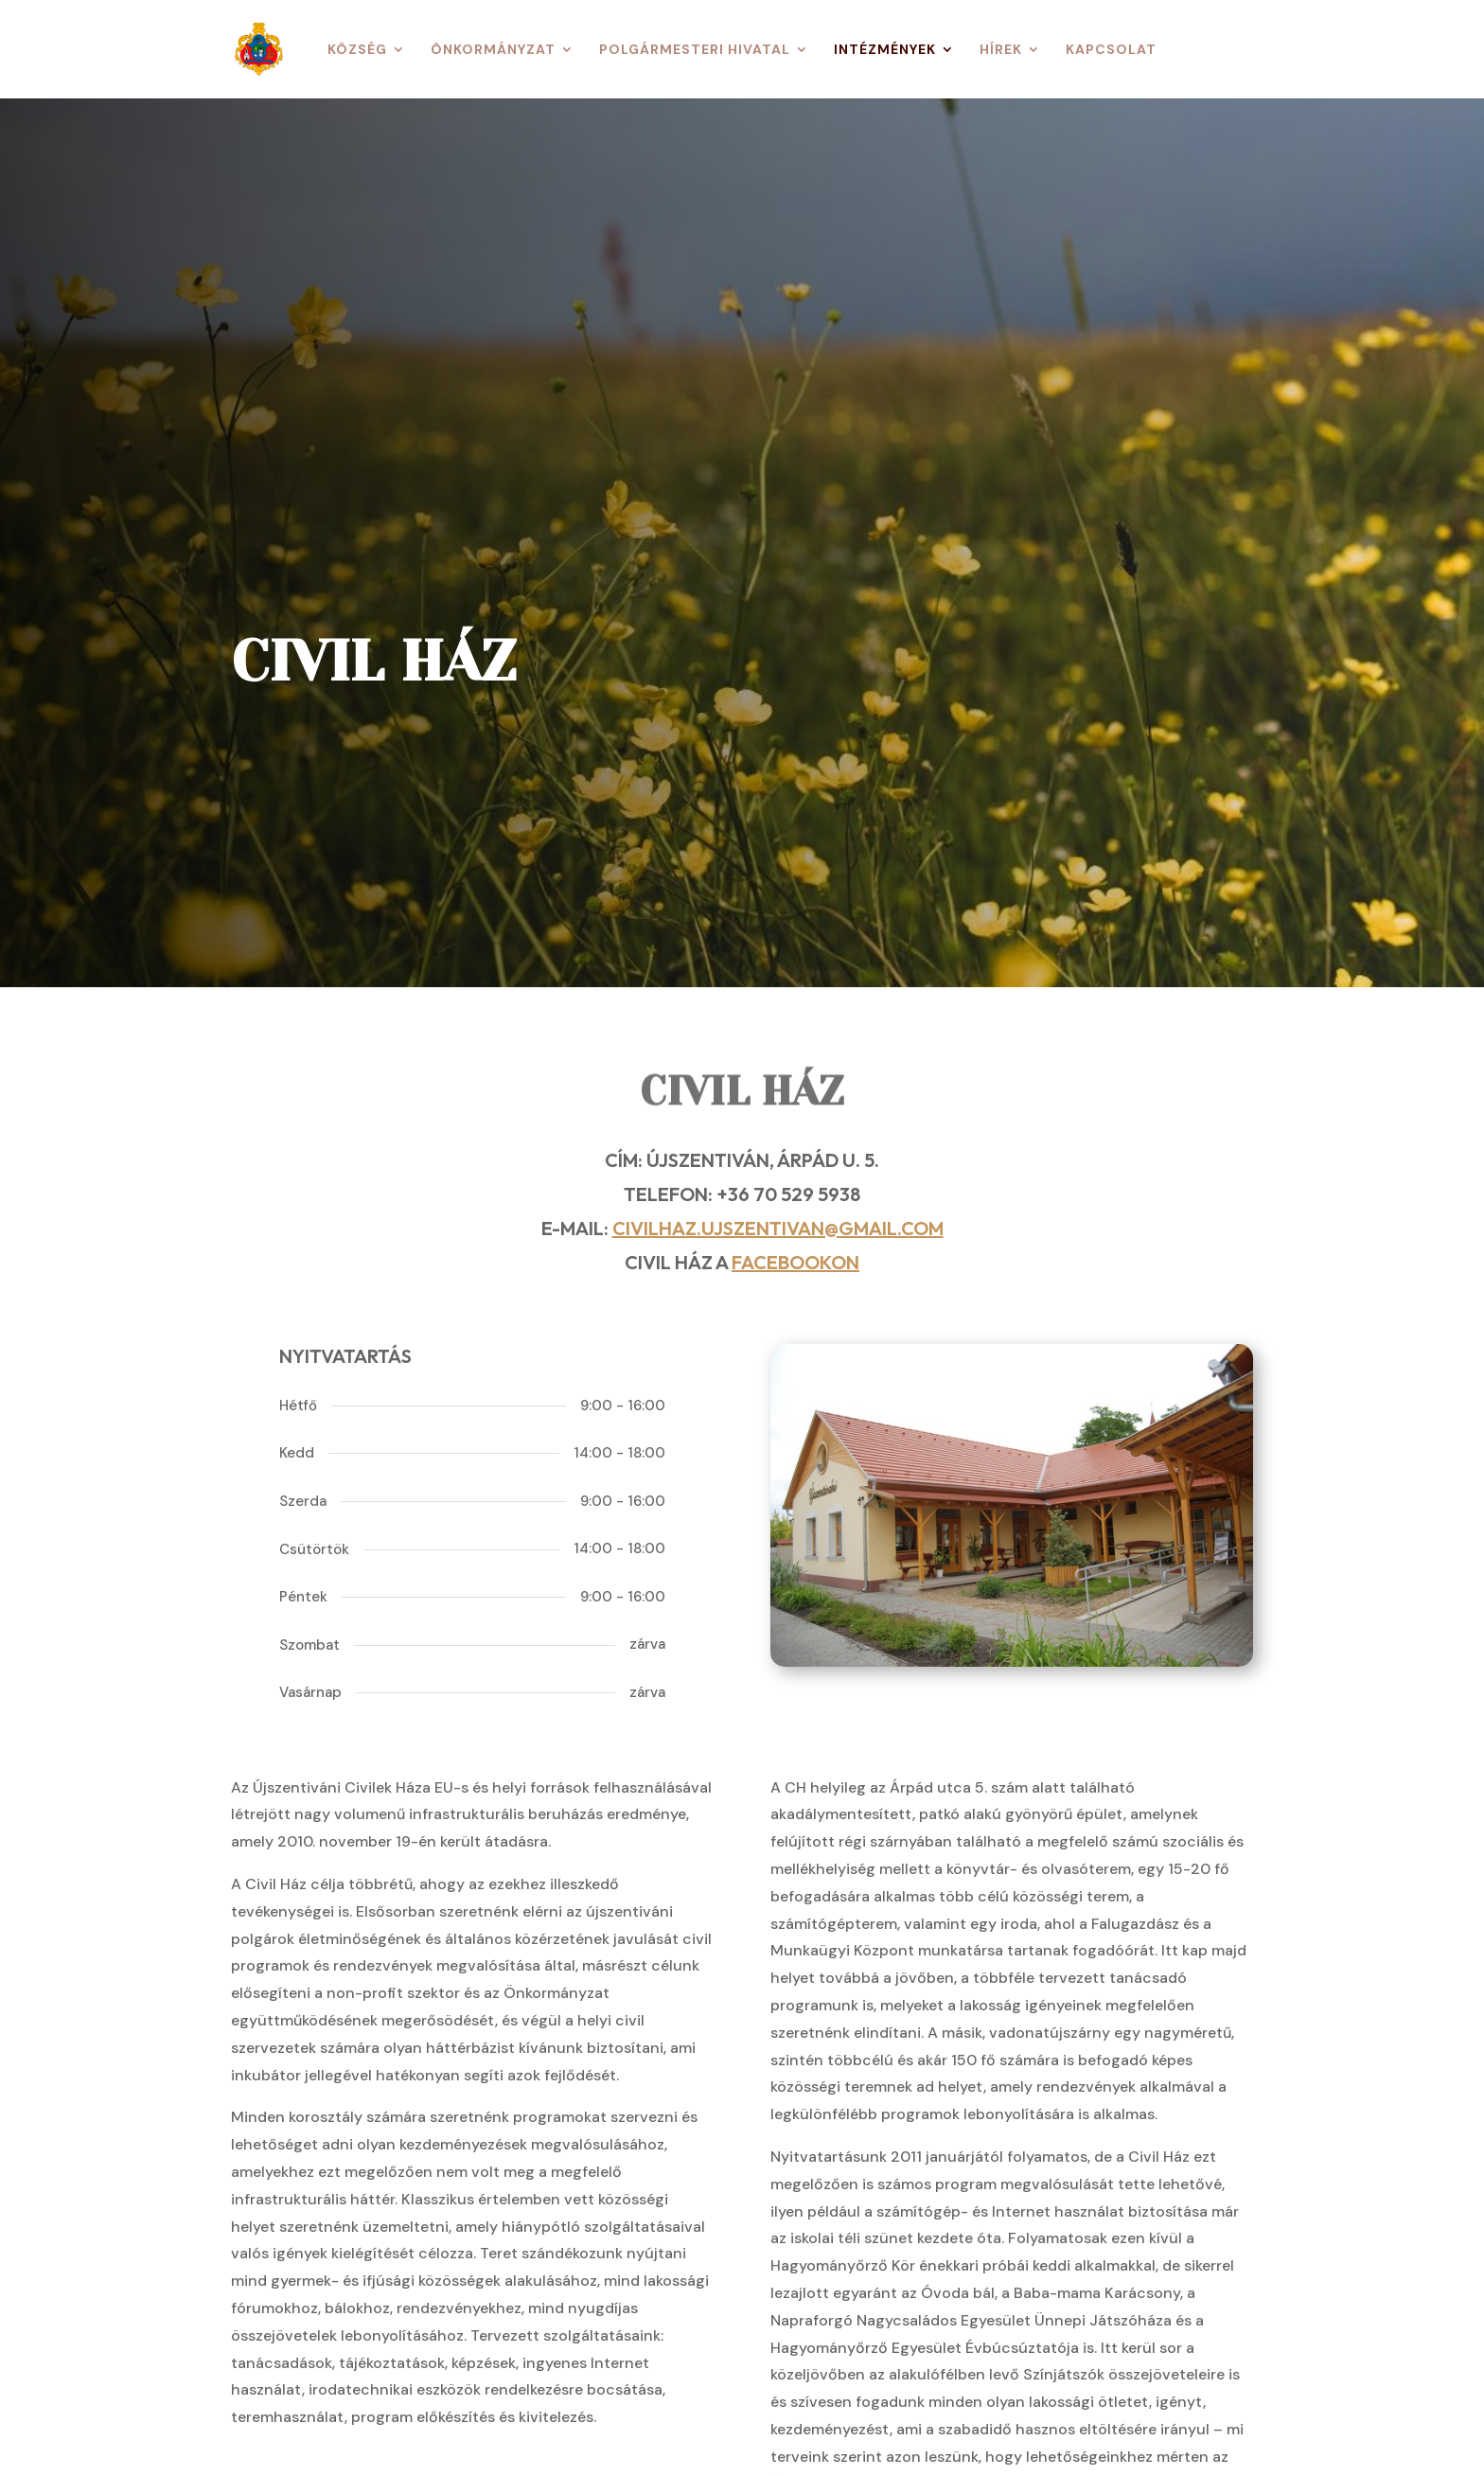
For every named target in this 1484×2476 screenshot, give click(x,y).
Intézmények (885, 50)
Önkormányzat (493, 50)
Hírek (1001, 50)
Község (357, 50)
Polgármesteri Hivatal (694, 50)
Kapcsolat (1111, 50)
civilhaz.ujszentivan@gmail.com (778, 1228)
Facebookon (795, 1262)
